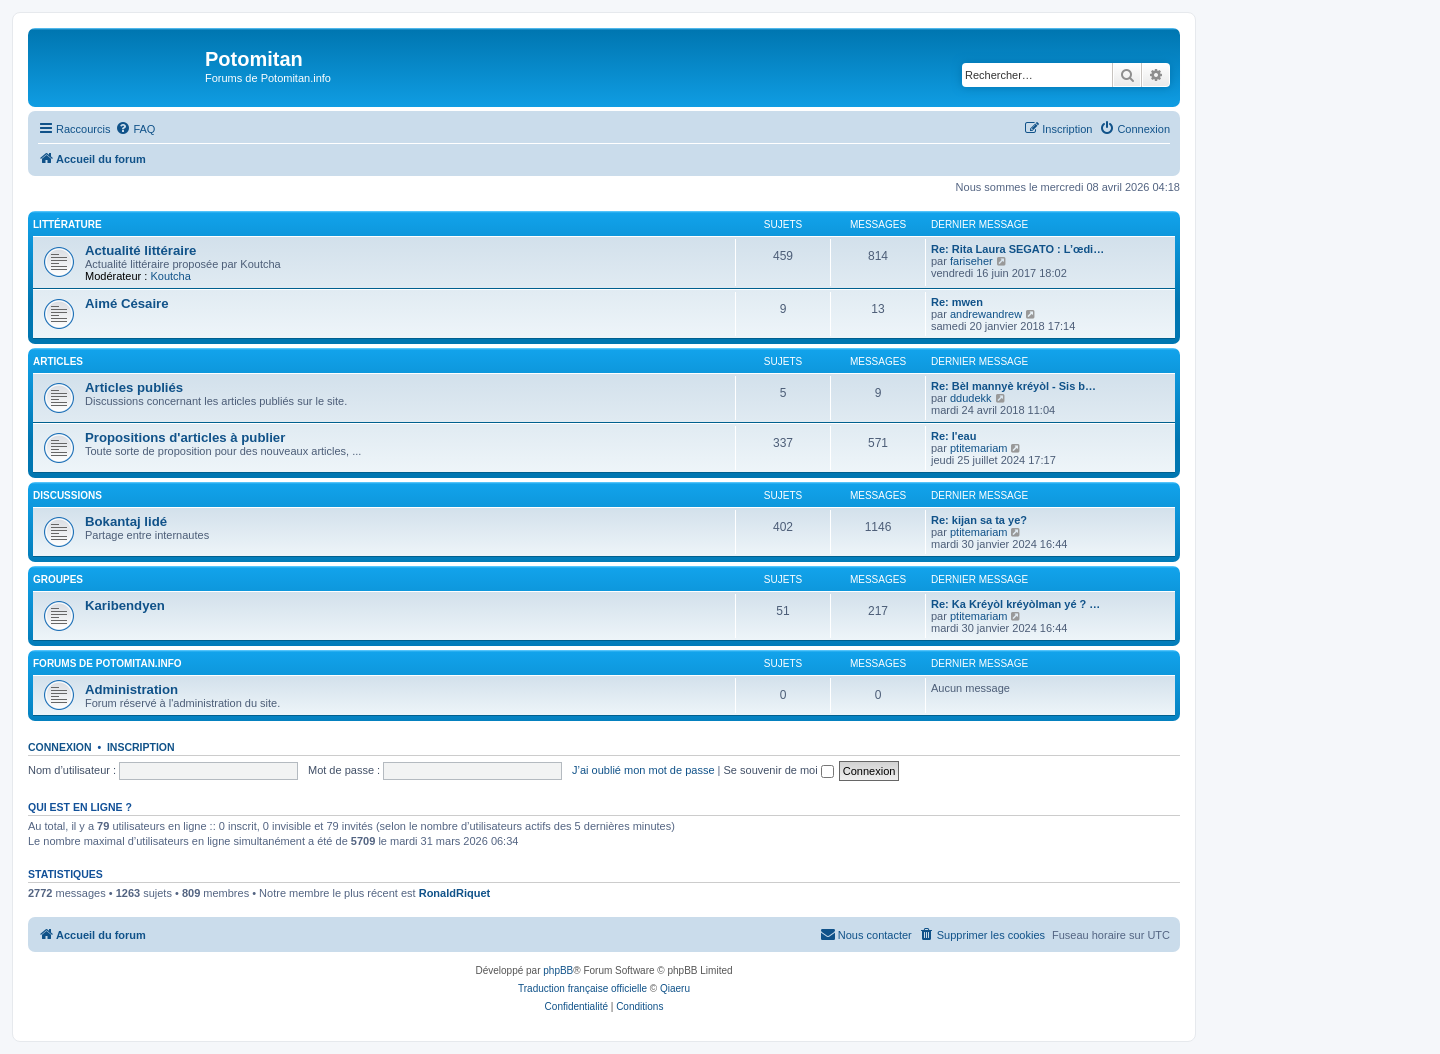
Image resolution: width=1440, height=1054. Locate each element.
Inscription (141, 747)
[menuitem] (135, 129)
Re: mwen (957, 302)
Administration (131, 689)
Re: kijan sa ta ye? (979, 520)
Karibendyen (125, 605)
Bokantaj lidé (126, 521)
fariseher (971, 261)
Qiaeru (675, 988)
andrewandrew (986, 314)
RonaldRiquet (455, 893)
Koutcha (170, 276)
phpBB (558, 970)
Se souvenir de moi (779, 770)
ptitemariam (978, 448)
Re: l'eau (953, 436)
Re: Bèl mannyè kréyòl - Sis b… (1013, 386)
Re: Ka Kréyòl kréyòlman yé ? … (1015, 604)
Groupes (58, 579)
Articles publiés (134, 387)
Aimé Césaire (127, 303)
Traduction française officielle (582, 988)
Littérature (67, 224)
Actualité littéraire (140, 250)
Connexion (60, 747)
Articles (58, 361)
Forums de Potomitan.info (107, 663)
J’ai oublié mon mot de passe (643, 770)
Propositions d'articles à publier (185, 437)
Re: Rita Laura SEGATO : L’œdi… (1017, 249)
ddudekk (971, 398)
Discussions (67, 495)
